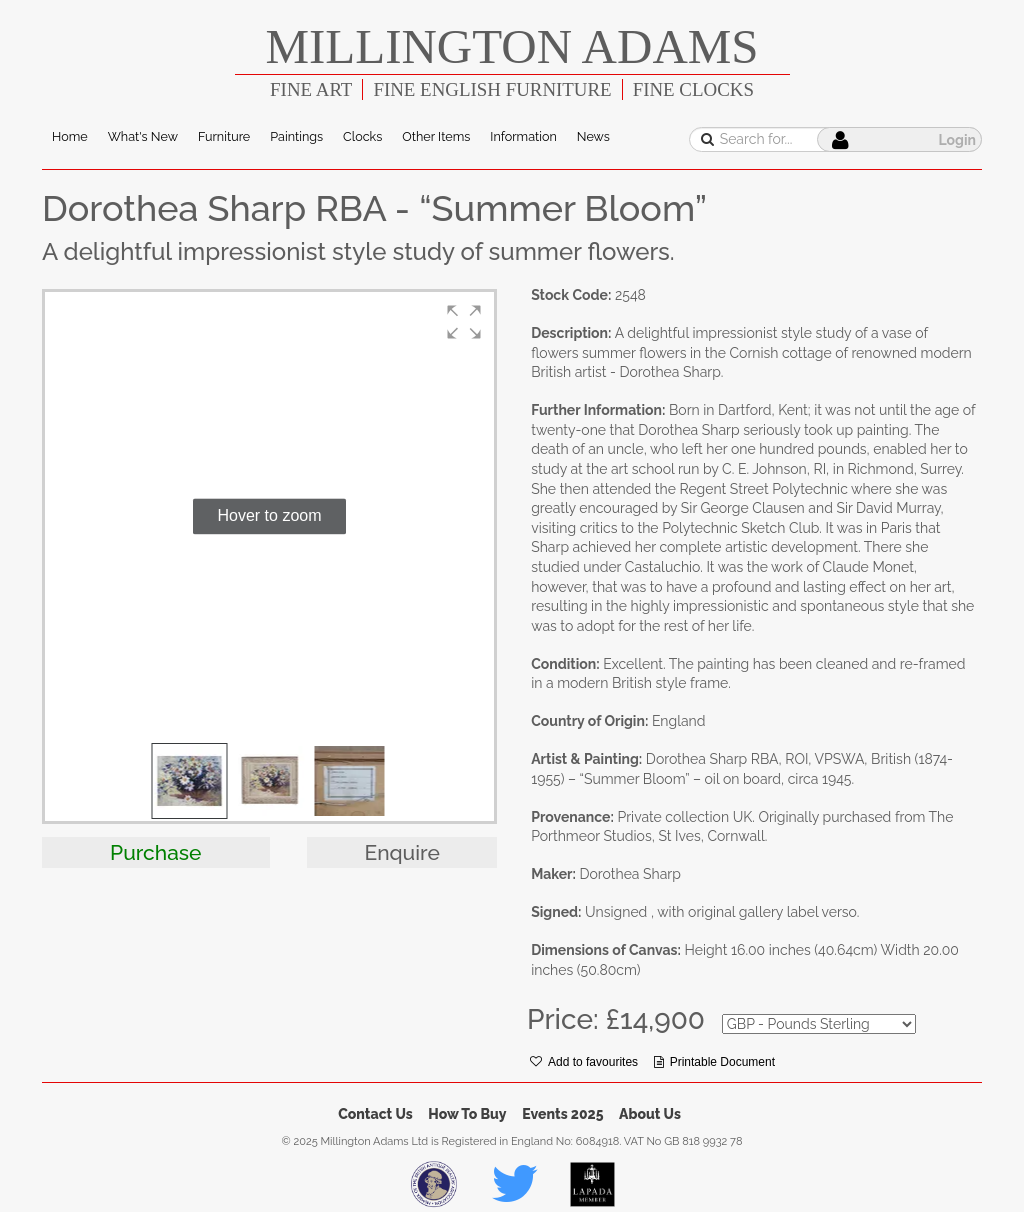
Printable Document (714, 1062)
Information (523, 136)
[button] (464, 322)
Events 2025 (562, 1114)
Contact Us (375, 1114)
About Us (650, 1114)
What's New (143, 136)
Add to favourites (584, 1062)
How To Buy (467, 1114)
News (593, 136)
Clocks (362, 136)
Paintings (296, 136)
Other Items (436, 136)
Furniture (224, 136)
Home (70, 136)
